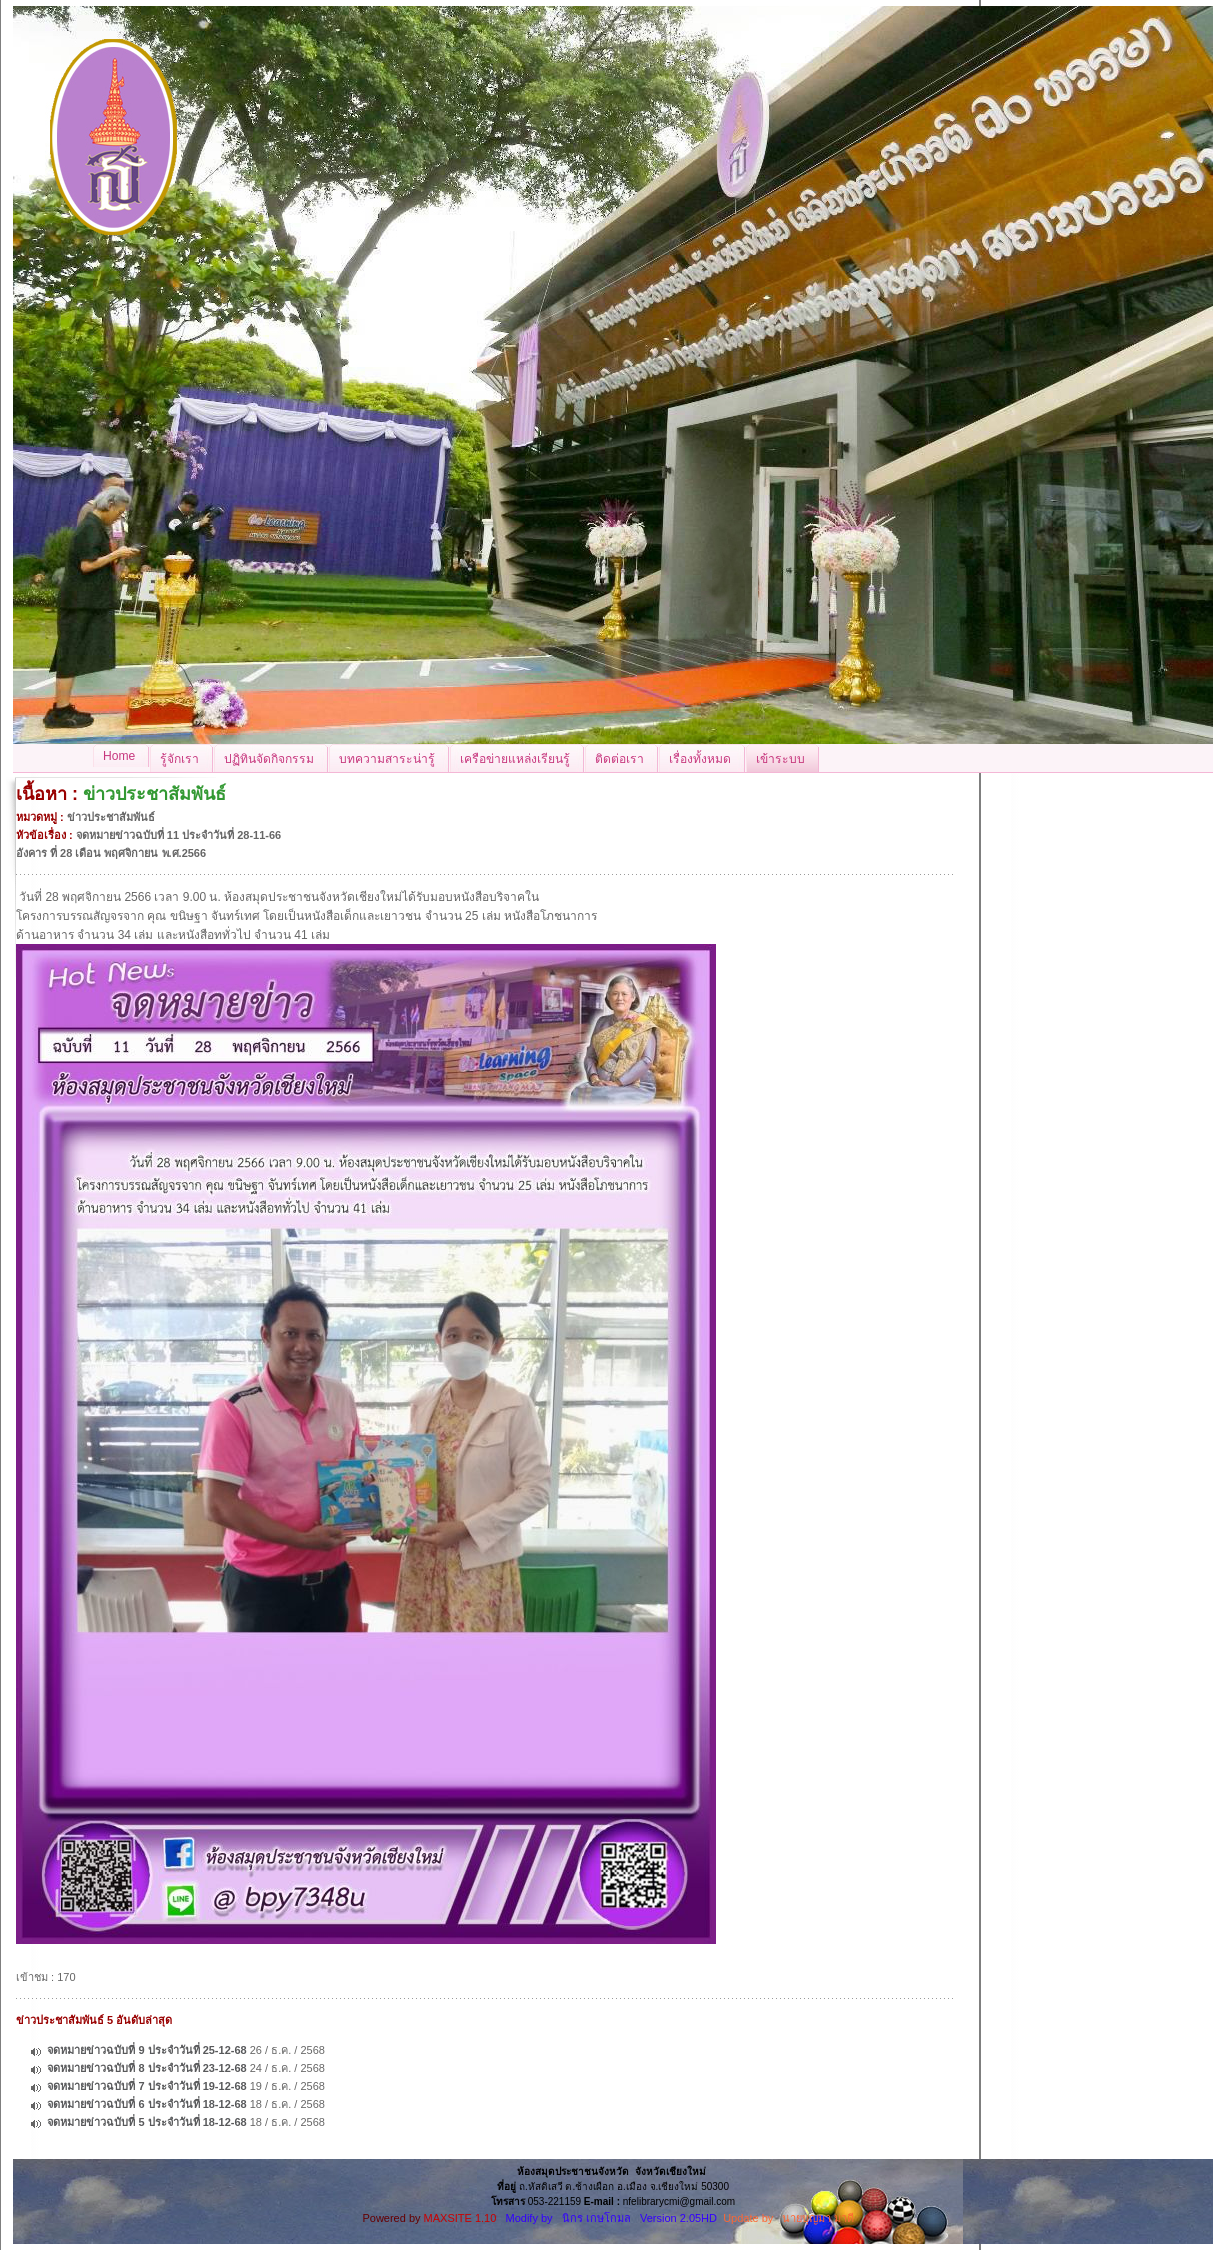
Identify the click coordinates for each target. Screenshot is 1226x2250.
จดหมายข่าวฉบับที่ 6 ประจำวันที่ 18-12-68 (146, 2104)
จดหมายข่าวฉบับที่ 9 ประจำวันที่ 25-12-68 (146, 2050)
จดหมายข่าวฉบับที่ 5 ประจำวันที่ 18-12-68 (146, 2122)
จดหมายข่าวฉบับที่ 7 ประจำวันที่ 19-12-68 (146, 2086)
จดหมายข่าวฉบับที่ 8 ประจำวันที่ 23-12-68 (146, 2068)
